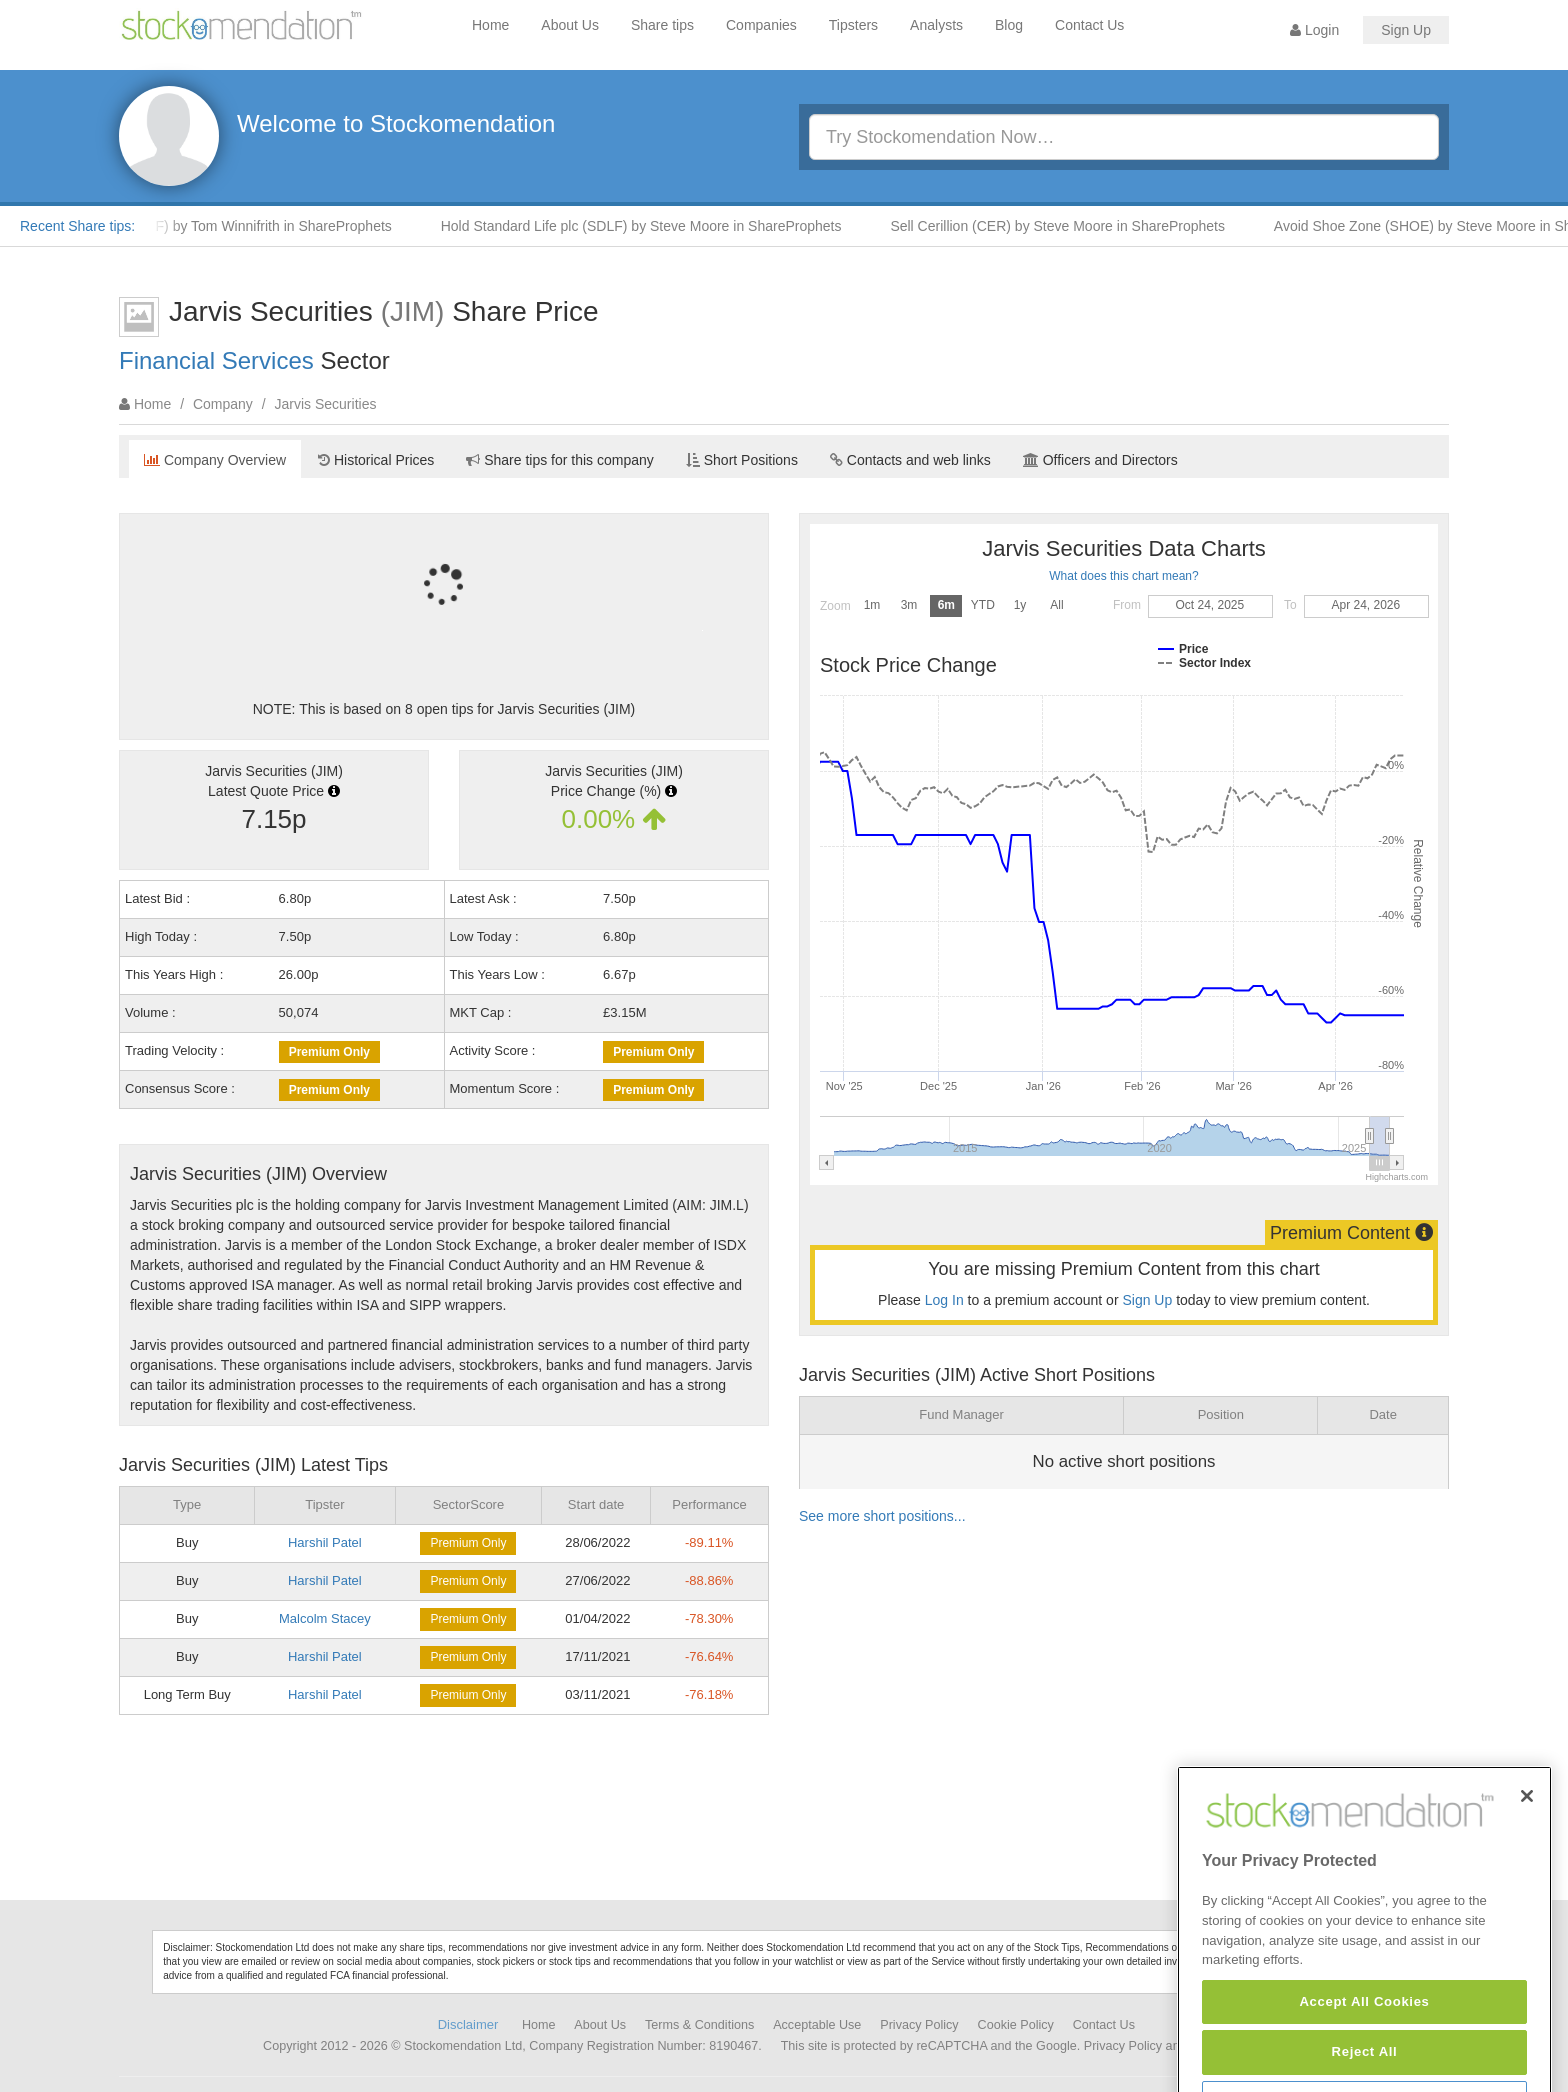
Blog (1009, 25)
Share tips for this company (560, 460)
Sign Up (1406, 30)
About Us (570, 25)
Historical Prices (376, 460)
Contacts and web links (910, 460)
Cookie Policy (1016, 2025)
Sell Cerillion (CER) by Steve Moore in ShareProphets (1069, 226)
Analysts (936, 25)
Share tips (662, 25)
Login (1314, 30)
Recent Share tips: (77, 226)
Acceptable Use (817, 2025)
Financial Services (216, 360)
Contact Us (1089, 25)
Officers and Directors (1100, 460)
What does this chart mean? (1123, 576)
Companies (761, 25)
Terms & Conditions (699, 2025)
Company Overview (215, 460)
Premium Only (329, 1052)
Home (490, 25)
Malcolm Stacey (325, 1618)
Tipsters (853, 25)
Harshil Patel (325, 1542)
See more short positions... (882, 1516)
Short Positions (742, 460)
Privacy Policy (919, 2025)
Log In (944, 1300)
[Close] (1527, 1869)
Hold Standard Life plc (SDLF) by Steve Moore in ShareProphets (653, 226)
